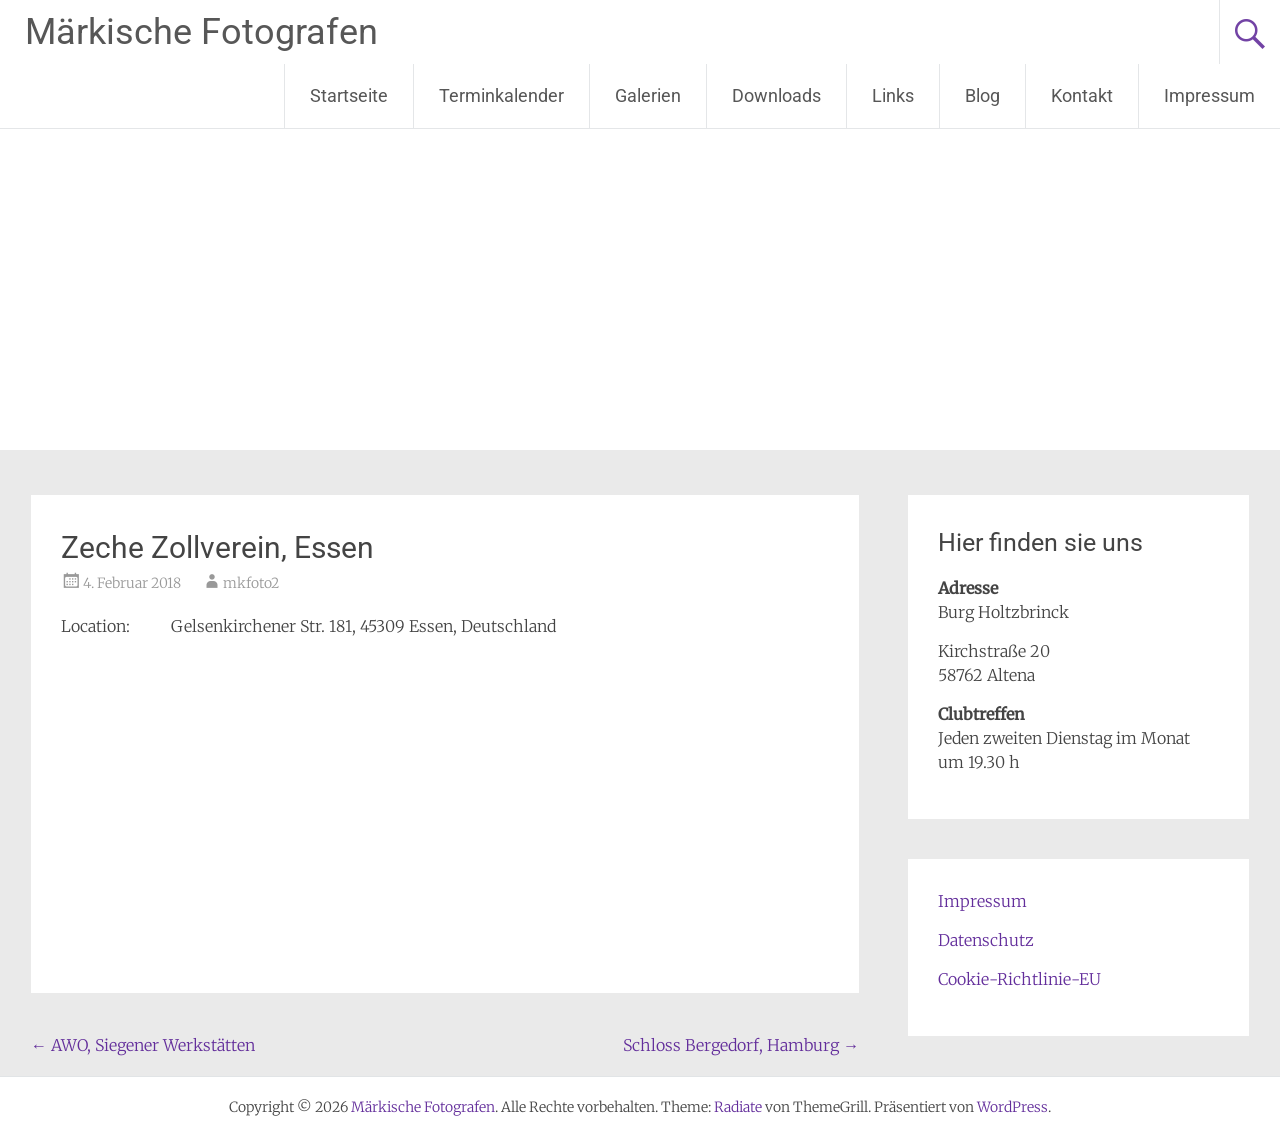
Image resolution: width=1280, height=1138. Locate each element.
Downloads (776, 95)
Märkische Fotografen (201, 32)
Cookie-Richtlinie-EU (1019, 979)
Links (893, 95)
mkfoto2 (251, 583)
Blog (982, 95)
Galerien (648, 95)
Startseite (349, 95)
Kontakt (1082, 95)
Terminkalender (501, 95)
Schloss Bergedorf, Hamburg (741, 1045)
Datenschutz (986, 940)
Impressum (1209, 95)
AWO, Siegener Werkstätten (143, 1045)
